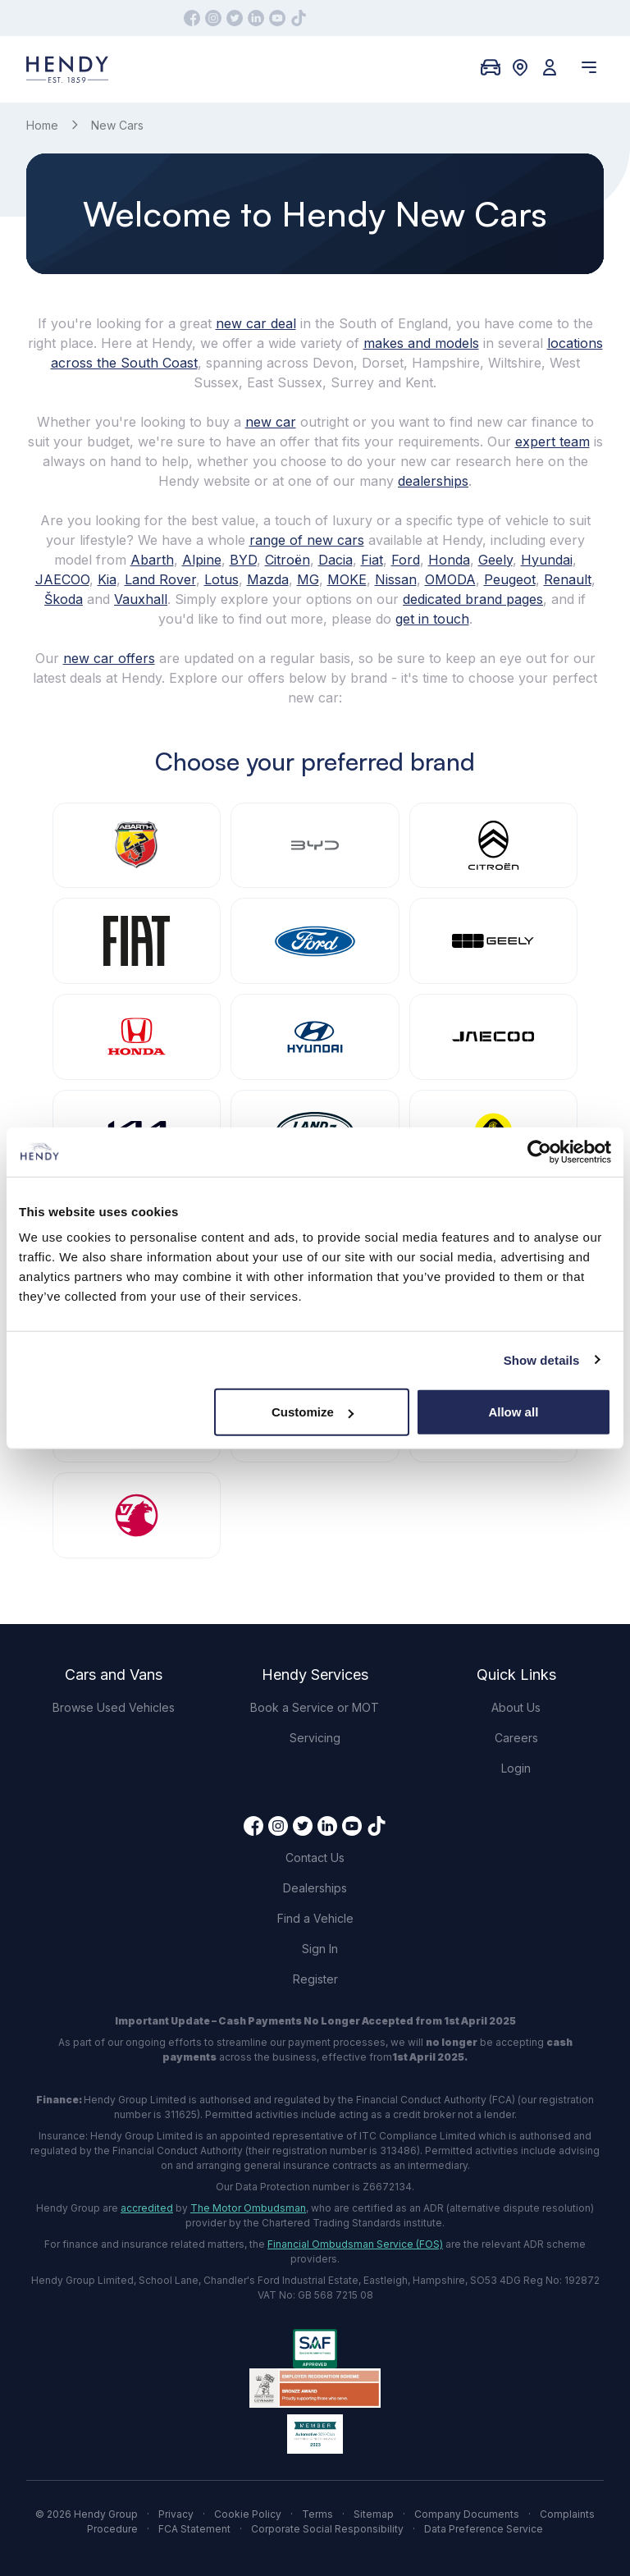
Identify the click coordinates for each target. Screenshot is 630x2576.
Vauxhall (140, 599)
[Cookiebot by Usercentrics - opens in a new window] (539, 1151)
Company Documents (466, 2514)
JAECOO (62, 579)
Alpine (201, 559)
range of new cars (306, 540)
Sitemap (374, 2514)
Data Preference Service (483, 2529)
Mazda (268, 579)
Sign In (320, 1949)
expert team (552, 441)
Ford (405, 559)
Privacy (176, 2514)
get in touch (432, 619)
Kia (107, 579)
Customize (313, 1412)
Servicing (315, 1738)
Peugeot (510, 579)
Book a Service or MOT (314, 1707)
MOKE (347, 579)
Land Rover (160, 579)
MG (308, 579)
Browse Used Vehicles (113, 1707)
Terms (317, 2514)
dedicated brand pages (473, 599)
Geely (495, 559)
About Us (516, 1707)
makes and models (421, 343)
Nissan (396, 579)
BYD (243, 559)
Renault (567, 579)
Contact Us (315, 1858)
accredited (147, 2208)
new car (270, 422)
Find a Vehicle (315, 1918)
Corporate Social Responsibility (327, 2529)
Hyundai (547, 559)
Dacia (335, 559)
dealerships (433, 481)
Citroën (287, 559)
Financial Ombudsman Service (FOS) (355, 2244)
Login (516, 1768)
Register (315, 1979)
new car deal (256, 323)
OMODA (450, 579)
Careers (516, 1738)
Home (42, 125)
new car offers (109, 658)
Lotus (221, 579)
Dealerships (315, 1888)
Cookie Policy (247, 2514)
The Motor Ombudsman (248, 2208)
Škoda (63, 599)
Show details (542, 1359)
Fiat (372, 559)
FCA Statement (194, 2529)
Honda (449, 559)
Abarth (152, 559)
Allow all (513, 1412)
